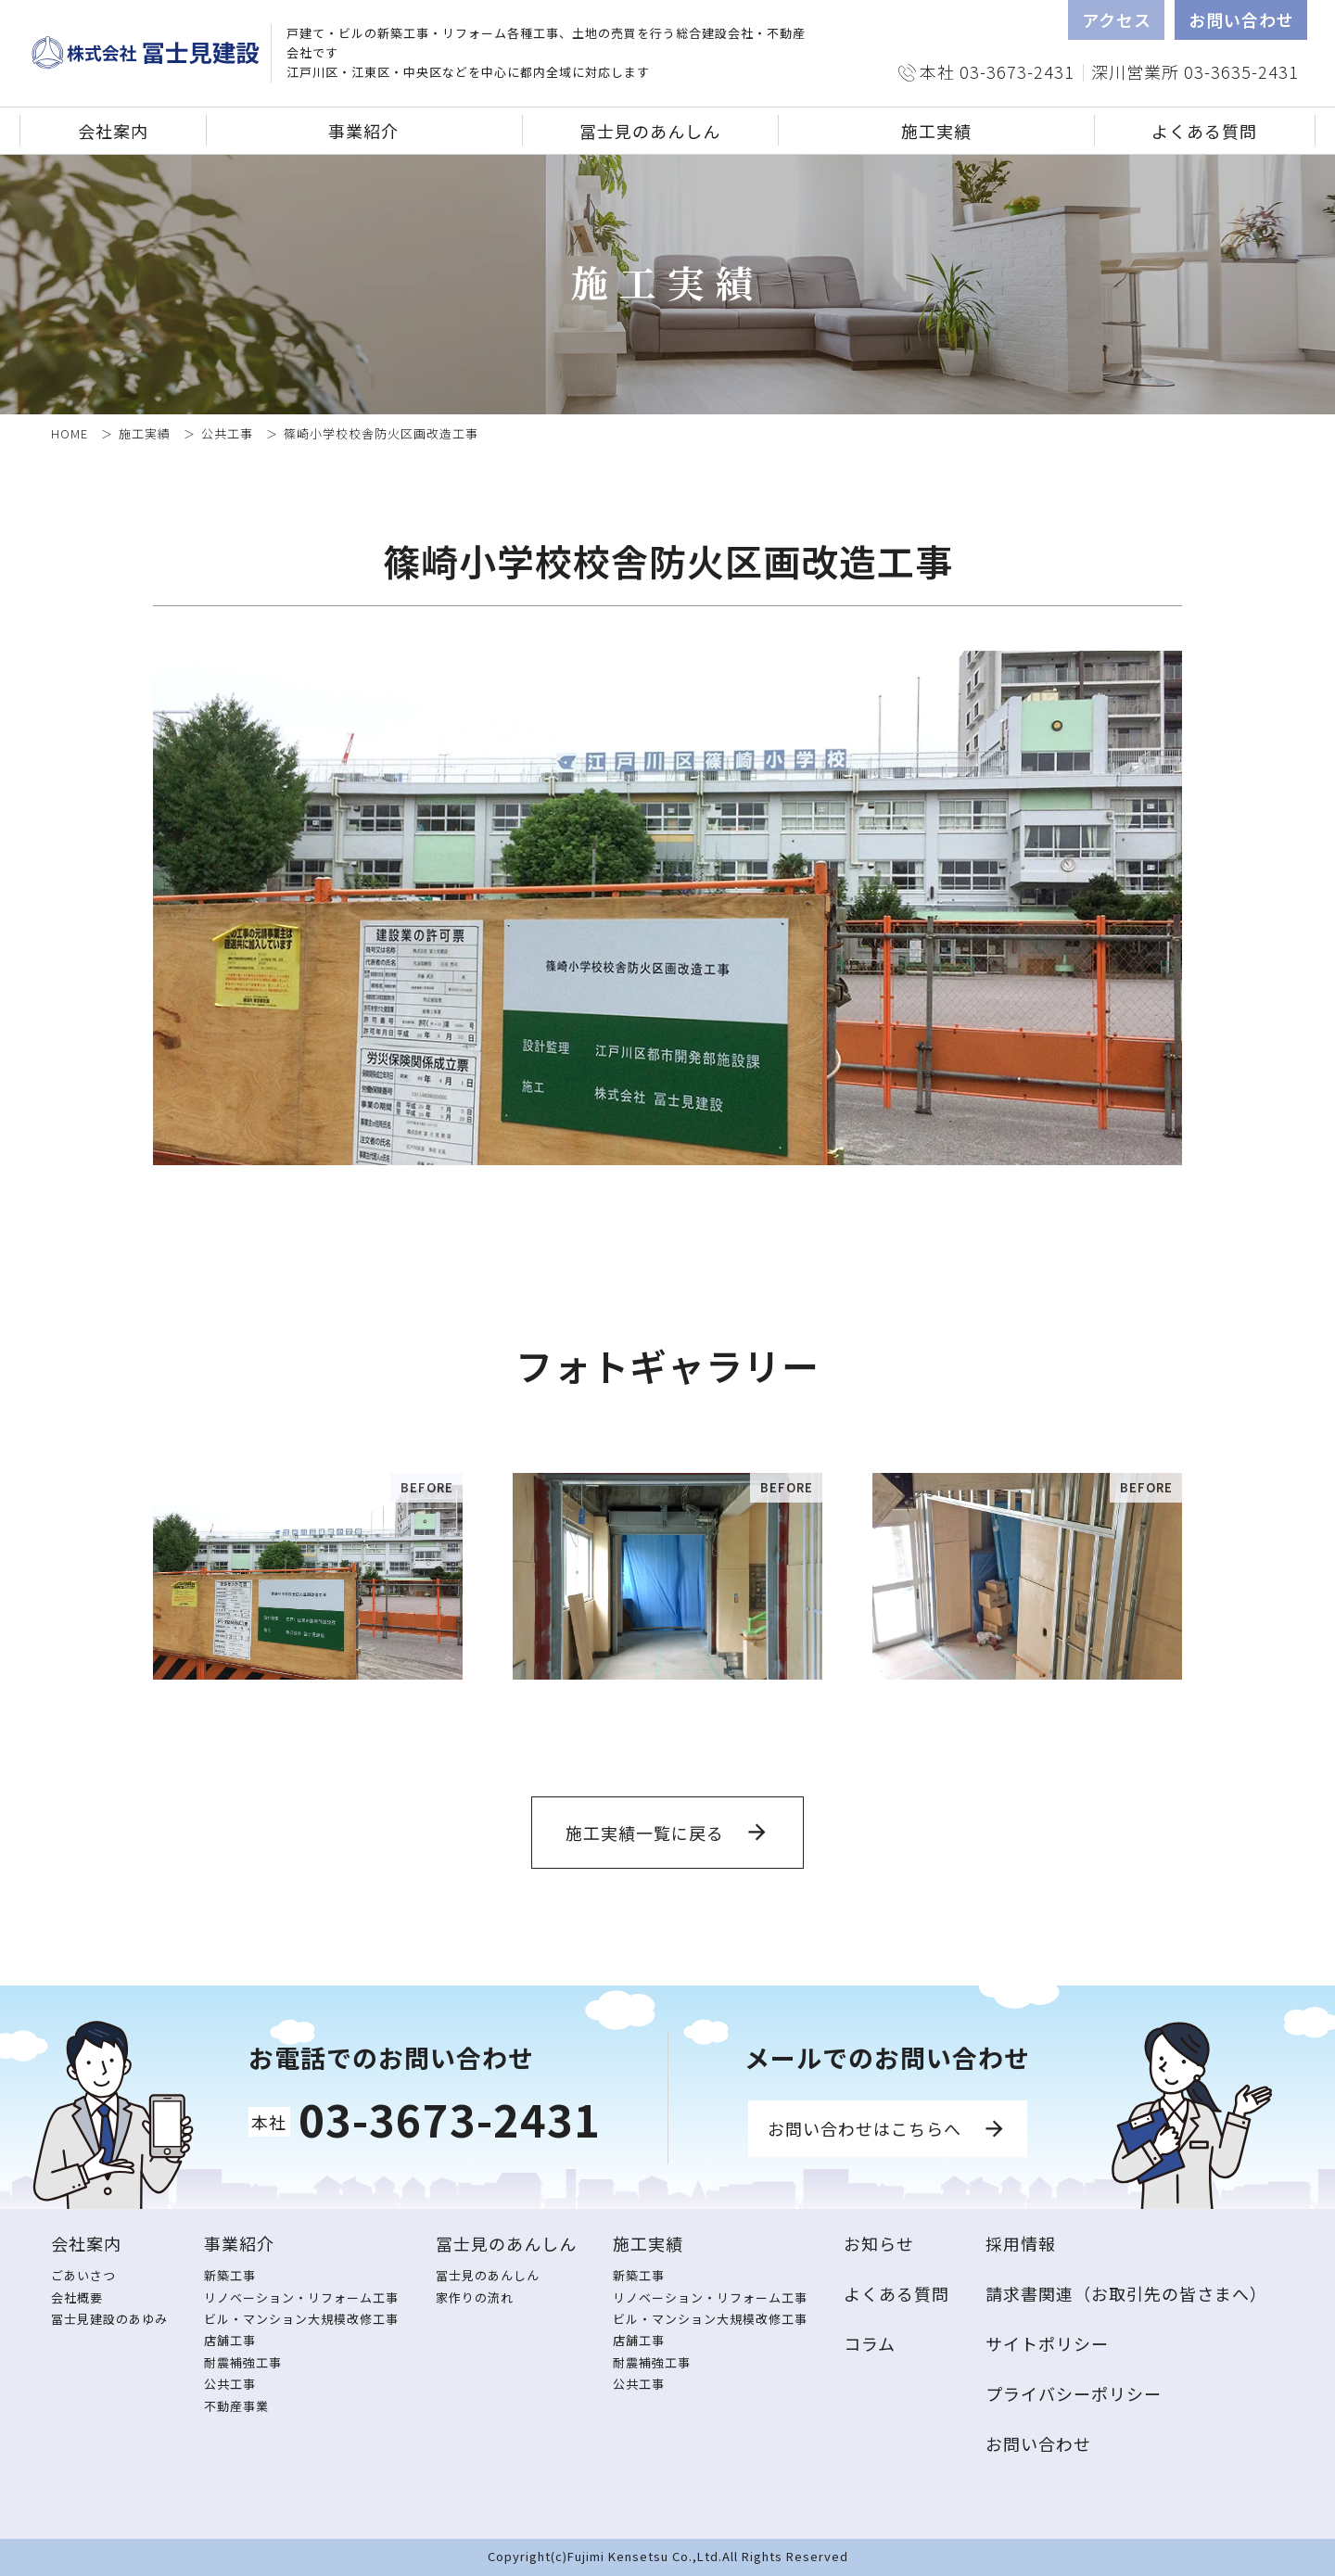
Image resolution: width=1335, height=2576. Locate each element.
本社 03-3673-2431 (997, 71)
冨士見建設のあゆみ (109, 2319)
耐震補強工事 (243, 2362)
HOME (69, 433)
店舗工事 (230, 2340)
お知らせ (879, 2243)
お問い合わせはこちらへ (864, 2128)
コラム (870, 2343)
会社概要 (77, 2297)
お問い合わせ (1241, 19)
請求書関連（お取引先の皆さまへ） (1126, 2293)
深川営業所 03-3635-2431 (1195, 71)
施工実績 (145, 433)
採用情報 (1020, 2243)
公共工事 (227, 433)
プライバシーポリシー (1073, 2393)
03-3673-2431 (450, 2119)
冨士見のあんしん (488, 2275)
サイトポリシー (1047, 2343)
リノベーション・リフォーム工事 (301, 2297)
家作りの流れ (475, 2297)
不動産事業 (236, 2406)
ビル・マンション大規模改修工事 (301, 2319)
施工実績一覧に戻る (645, 1833)
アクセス (1116, 19)
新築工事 (230, 2275)
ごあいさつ (83, 2275)
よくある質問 (1204, 131)
